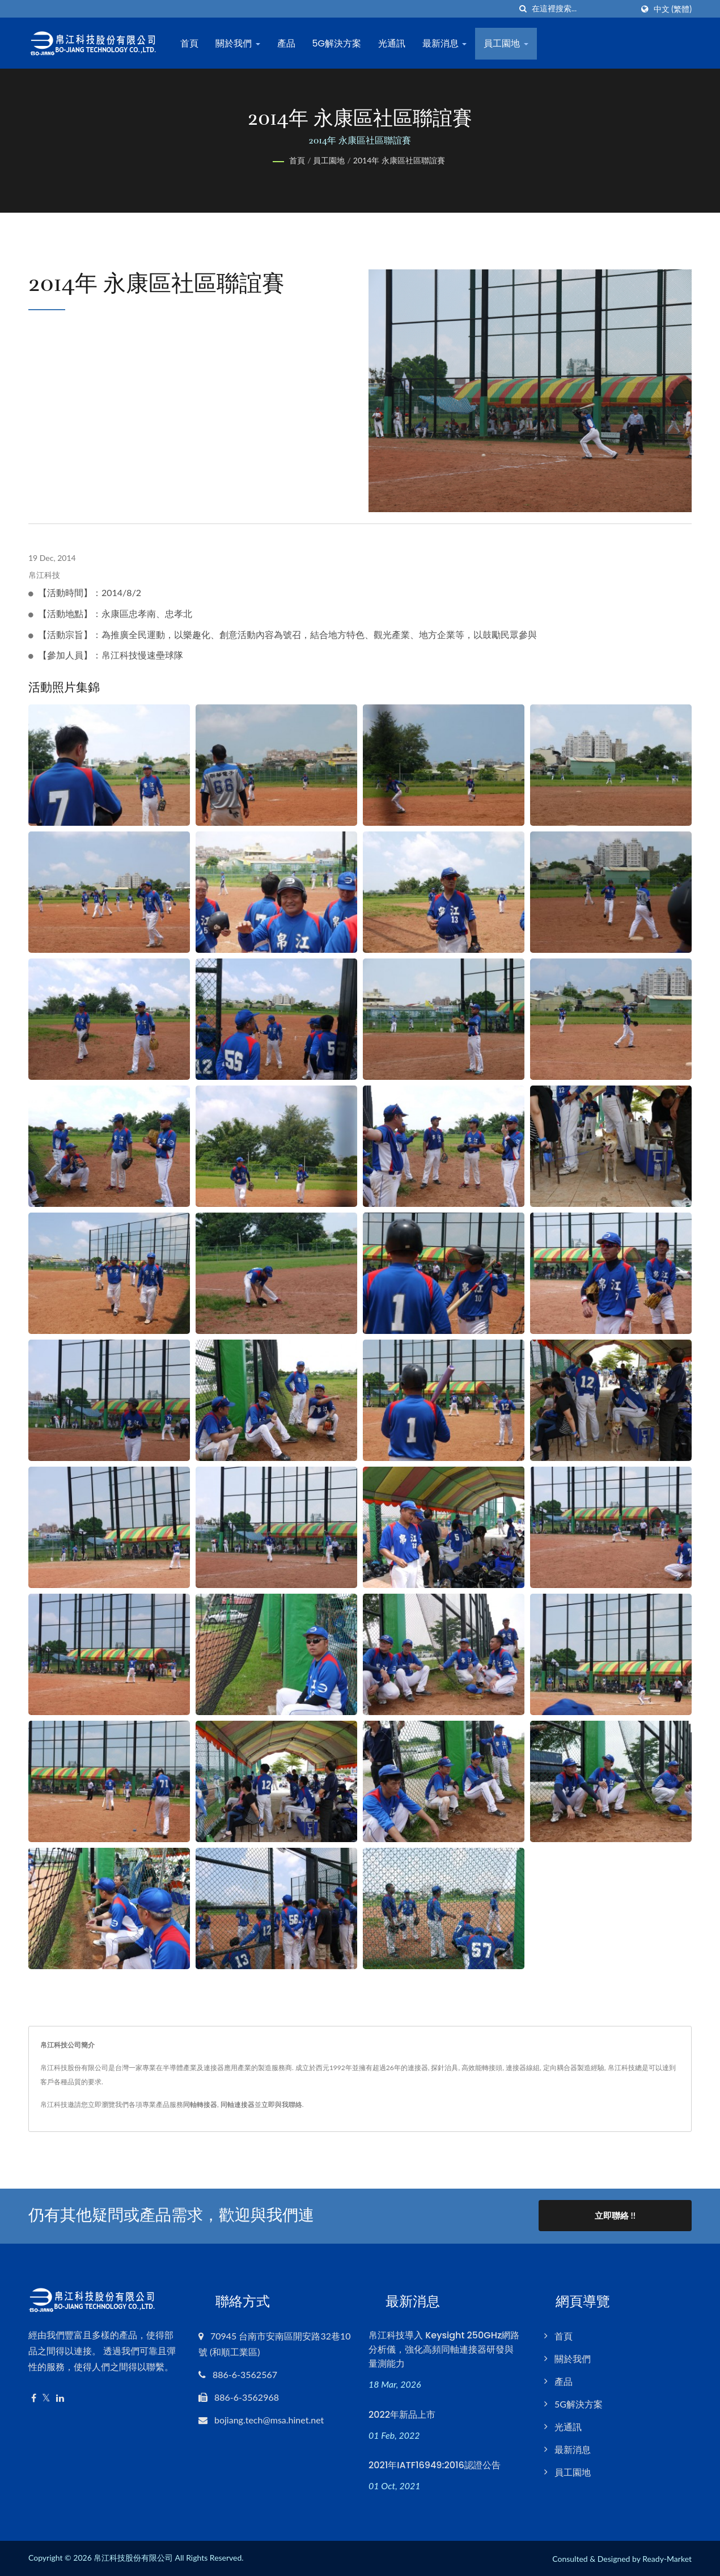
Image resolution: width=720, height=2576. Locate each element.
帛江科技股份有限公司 (133, 2557)
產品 (287, 43)
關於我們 (239, 43)
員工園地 (507, 43)
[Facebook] (33, 2397)
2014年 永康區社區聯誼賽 (399, 160)
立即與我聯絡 (281, 2104)
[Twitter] (46, 2397)
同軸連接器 (238, 2104)
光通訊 (392, 43)
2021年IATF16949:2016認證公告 (435, 2464)
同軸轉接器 (200, 2104)
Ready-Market (667, 2558)
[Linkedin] (60, 2397)
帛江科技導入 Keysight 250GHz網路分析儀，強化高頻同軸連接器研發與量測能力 (444, 2348)
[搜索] (523, 8)
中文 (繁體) (673, 9)
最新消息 (445, 43)
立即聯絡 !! (615, 2215)
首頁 (190, 43)
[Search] (582, 8)
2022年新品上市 (402, 2413)
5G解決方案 (337, 43)
